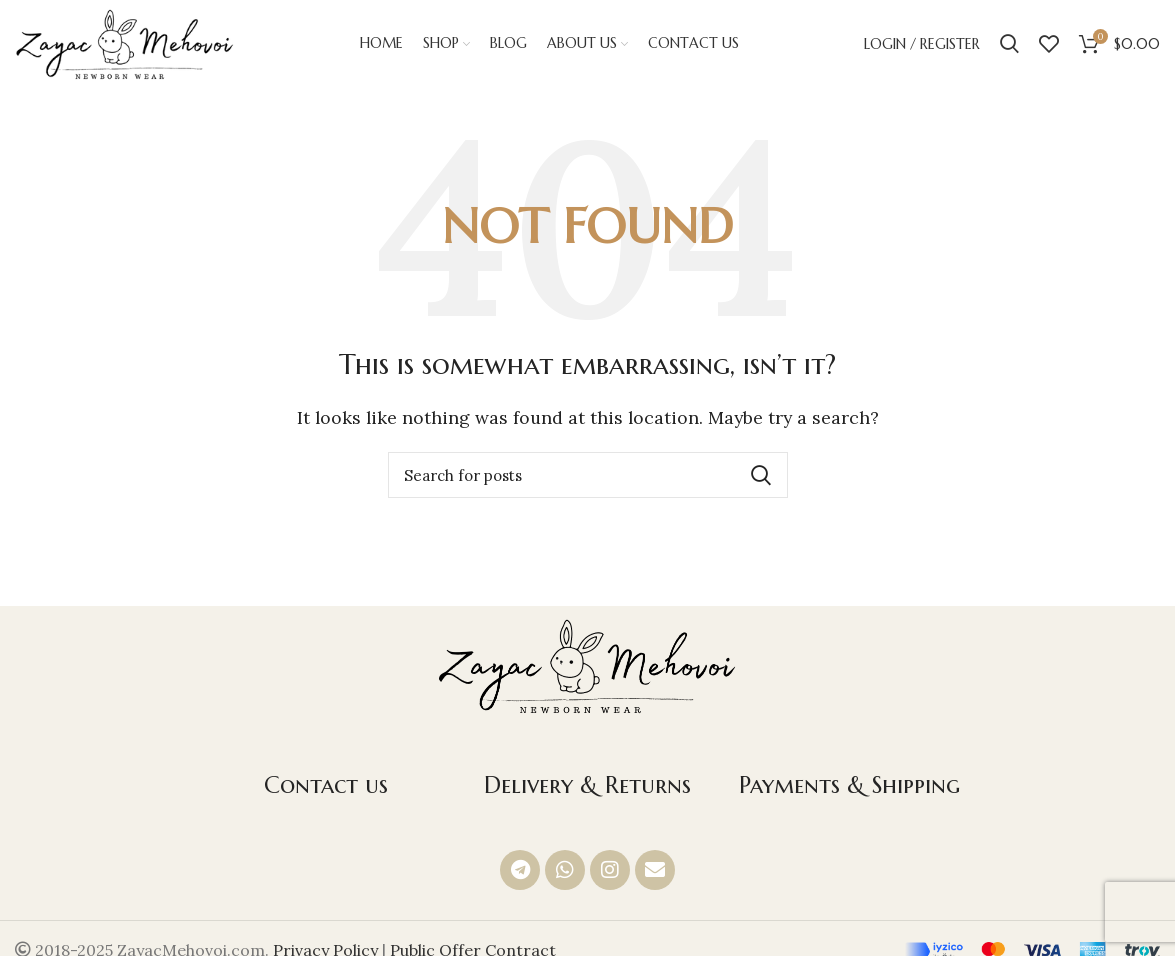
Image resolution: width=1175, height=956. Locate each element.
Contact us (326, 787)
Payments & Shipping (849, 787)
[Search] (1009, 45)
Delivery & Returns (587, 787)
